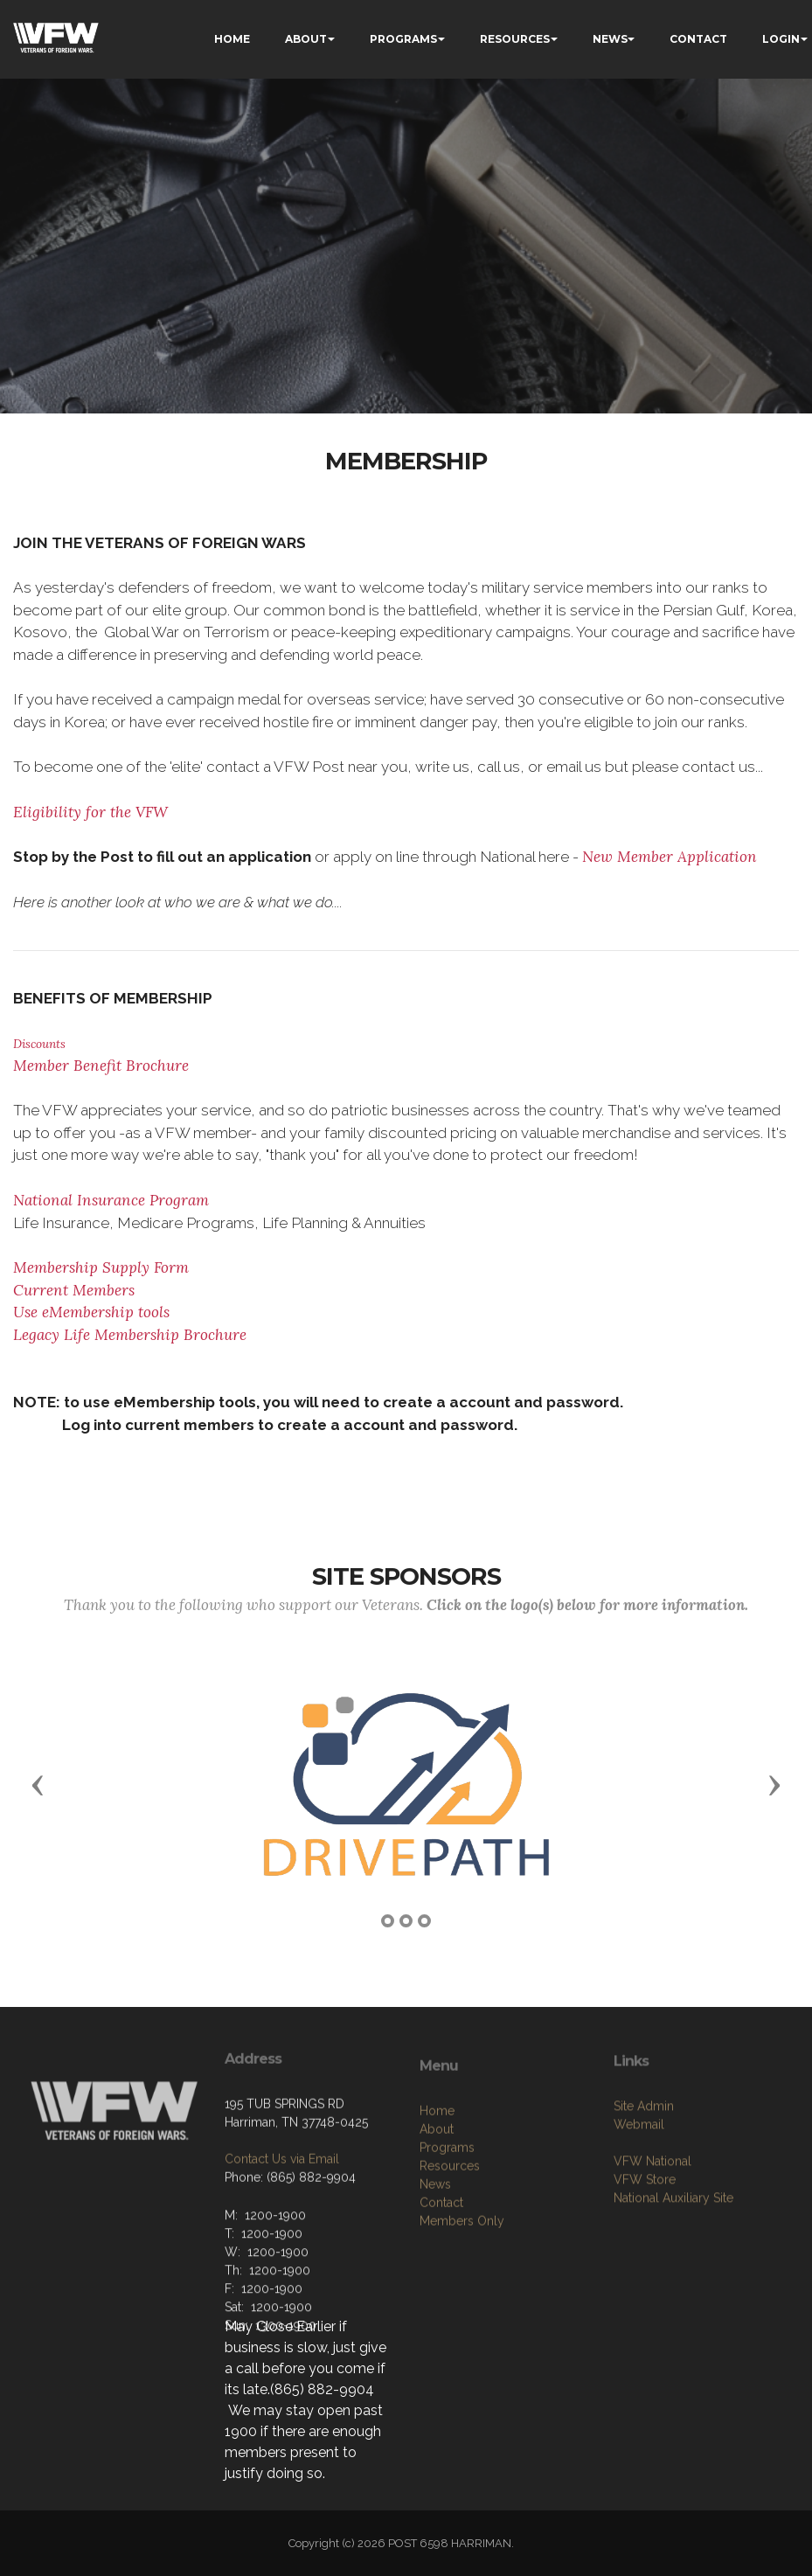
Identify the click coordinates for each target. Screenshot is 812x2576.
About (437, 2211)
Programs (447, 2229)
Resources (450, 2247)
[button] (37, 1784)
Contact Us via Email (282, 2217)
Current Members (74, 1290)
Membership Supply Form (101, 1267)
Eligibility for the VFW (90, 812)
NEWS (610, 38)
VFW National (652, 2227)
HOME (232, 38)
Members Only (462, 2302)
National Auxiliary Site (673, 2264)
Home (437, 2192)
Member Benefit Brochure (101, 1065)
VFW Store (645, 2246)
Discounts (39, 1044)
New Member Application (669, 856)
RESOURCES (515, 38)
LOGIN (781, 38)
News (435, 2266)
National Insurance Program (111, 1200)
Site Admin (644, 2172)
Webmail (639, 2191)
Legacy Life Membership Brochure (129, 1334)
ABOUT (306, 38)
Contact (441, 2284)
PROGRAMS (403, 38)
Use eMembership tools (91, 1312)
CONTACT (698, 38)
